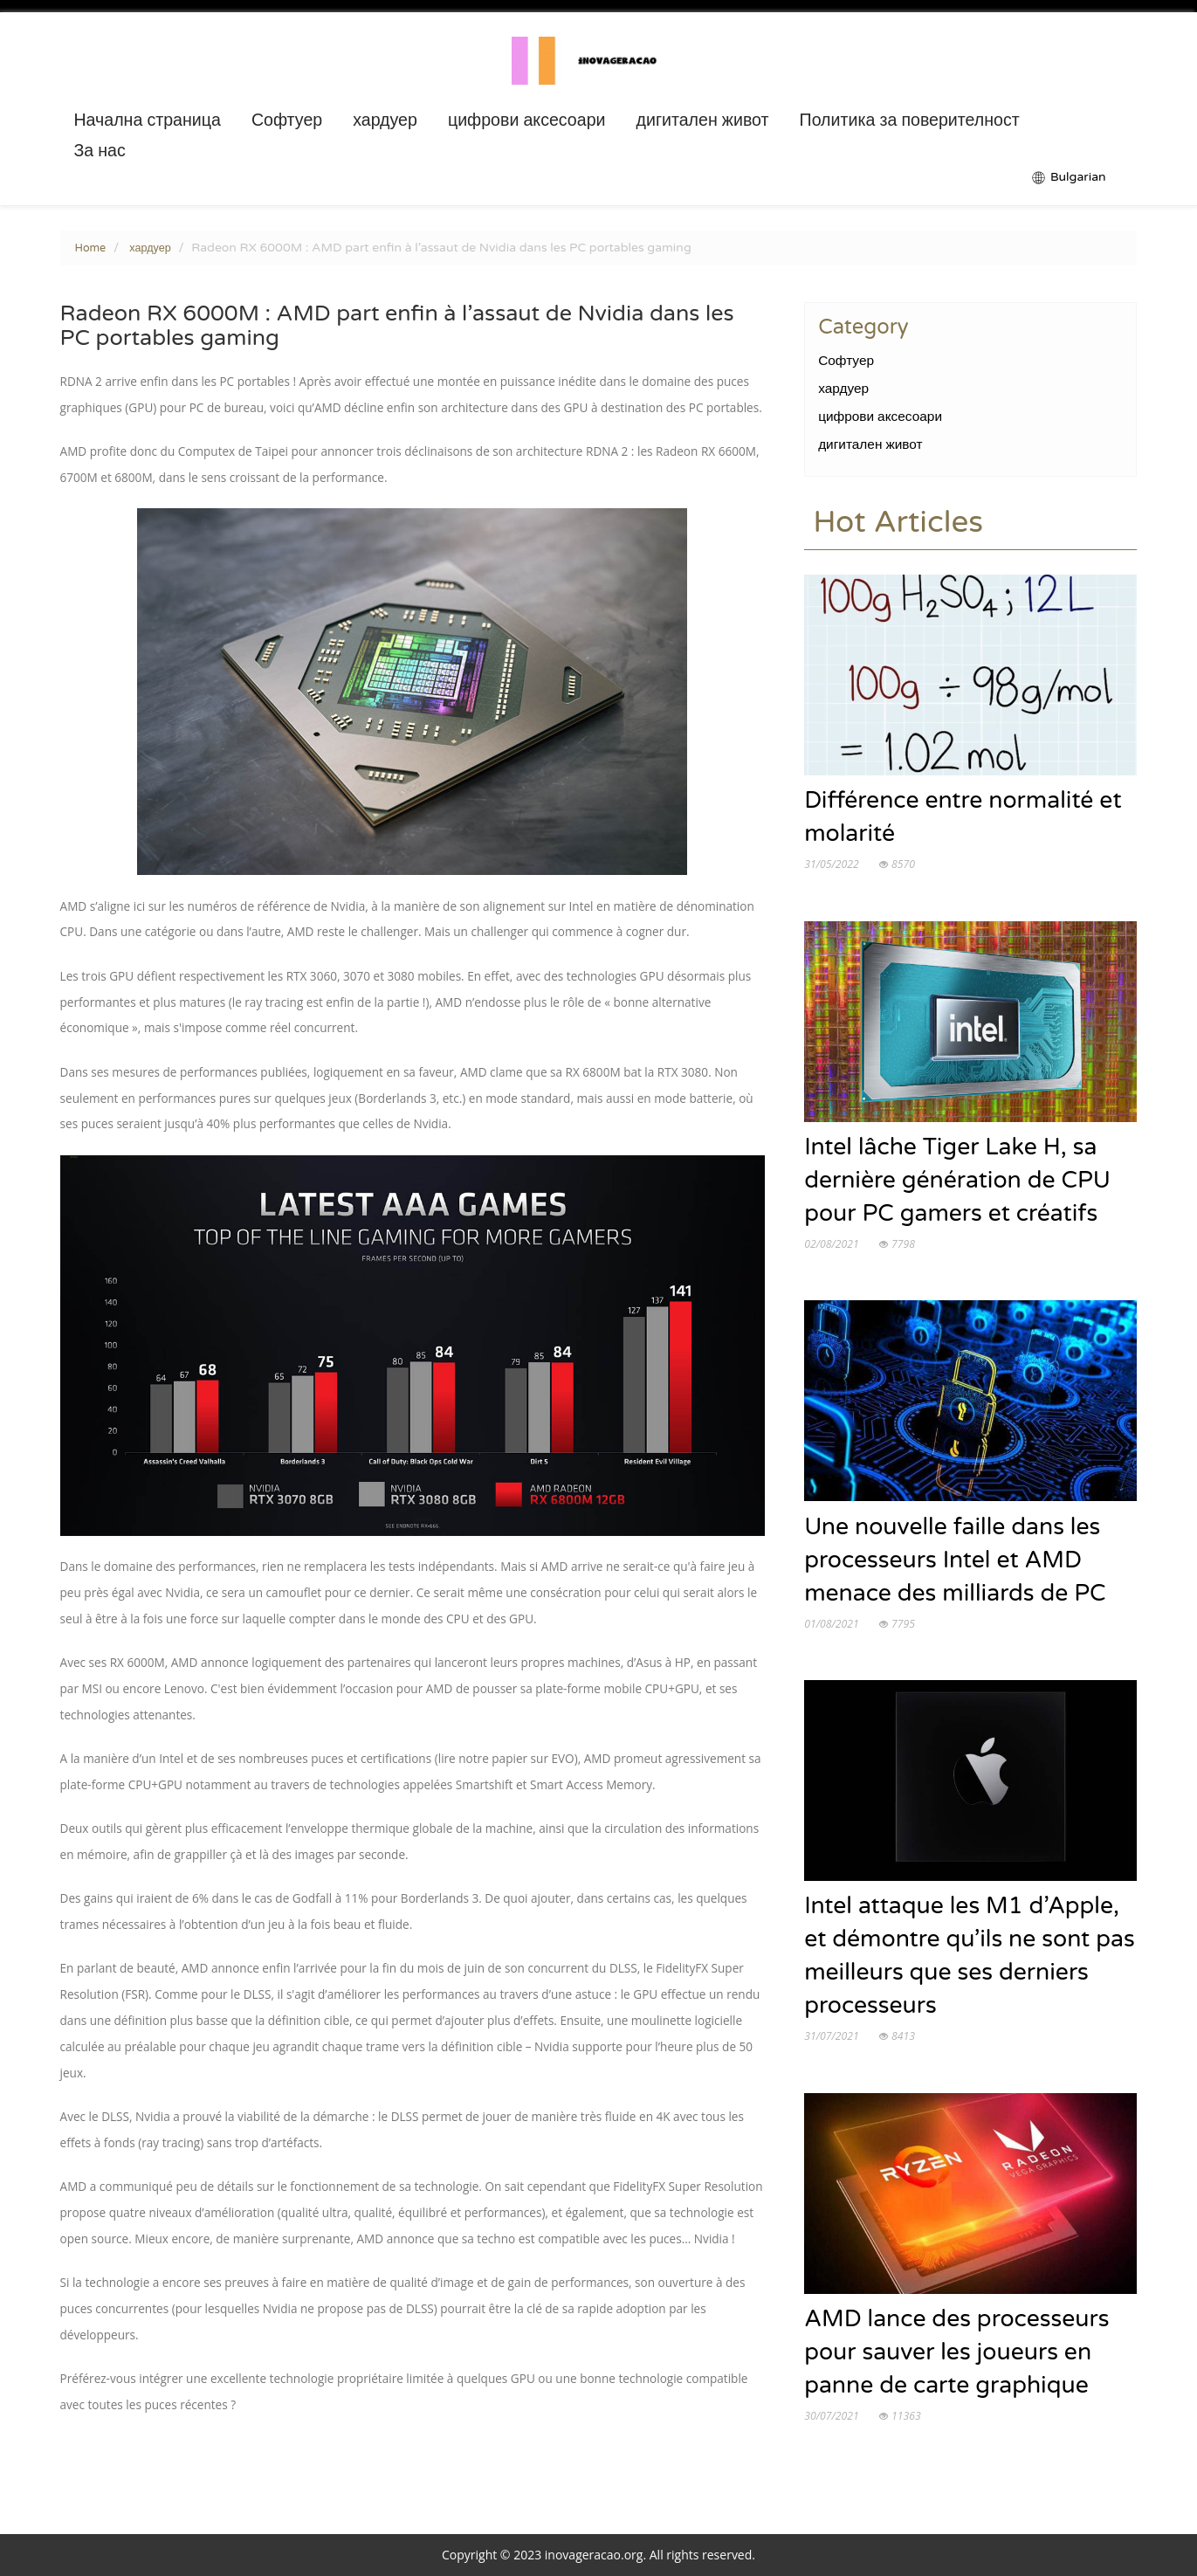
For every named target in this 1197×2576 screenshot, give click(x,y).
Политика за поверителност (910, 120)
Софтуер (286, 120)
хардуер (385, 120)
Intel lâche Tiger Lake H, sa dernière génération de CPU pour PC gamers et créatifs (957, 1180)
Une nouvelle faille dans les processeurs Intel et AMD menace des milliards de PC (954, 1560)
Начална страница (146, 120)
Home (91, 248)
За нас (99, 151)
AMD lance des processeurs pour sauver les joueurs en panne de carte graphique (956, 2352)
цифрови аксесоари (527, 120)
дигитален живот (702, 120)
